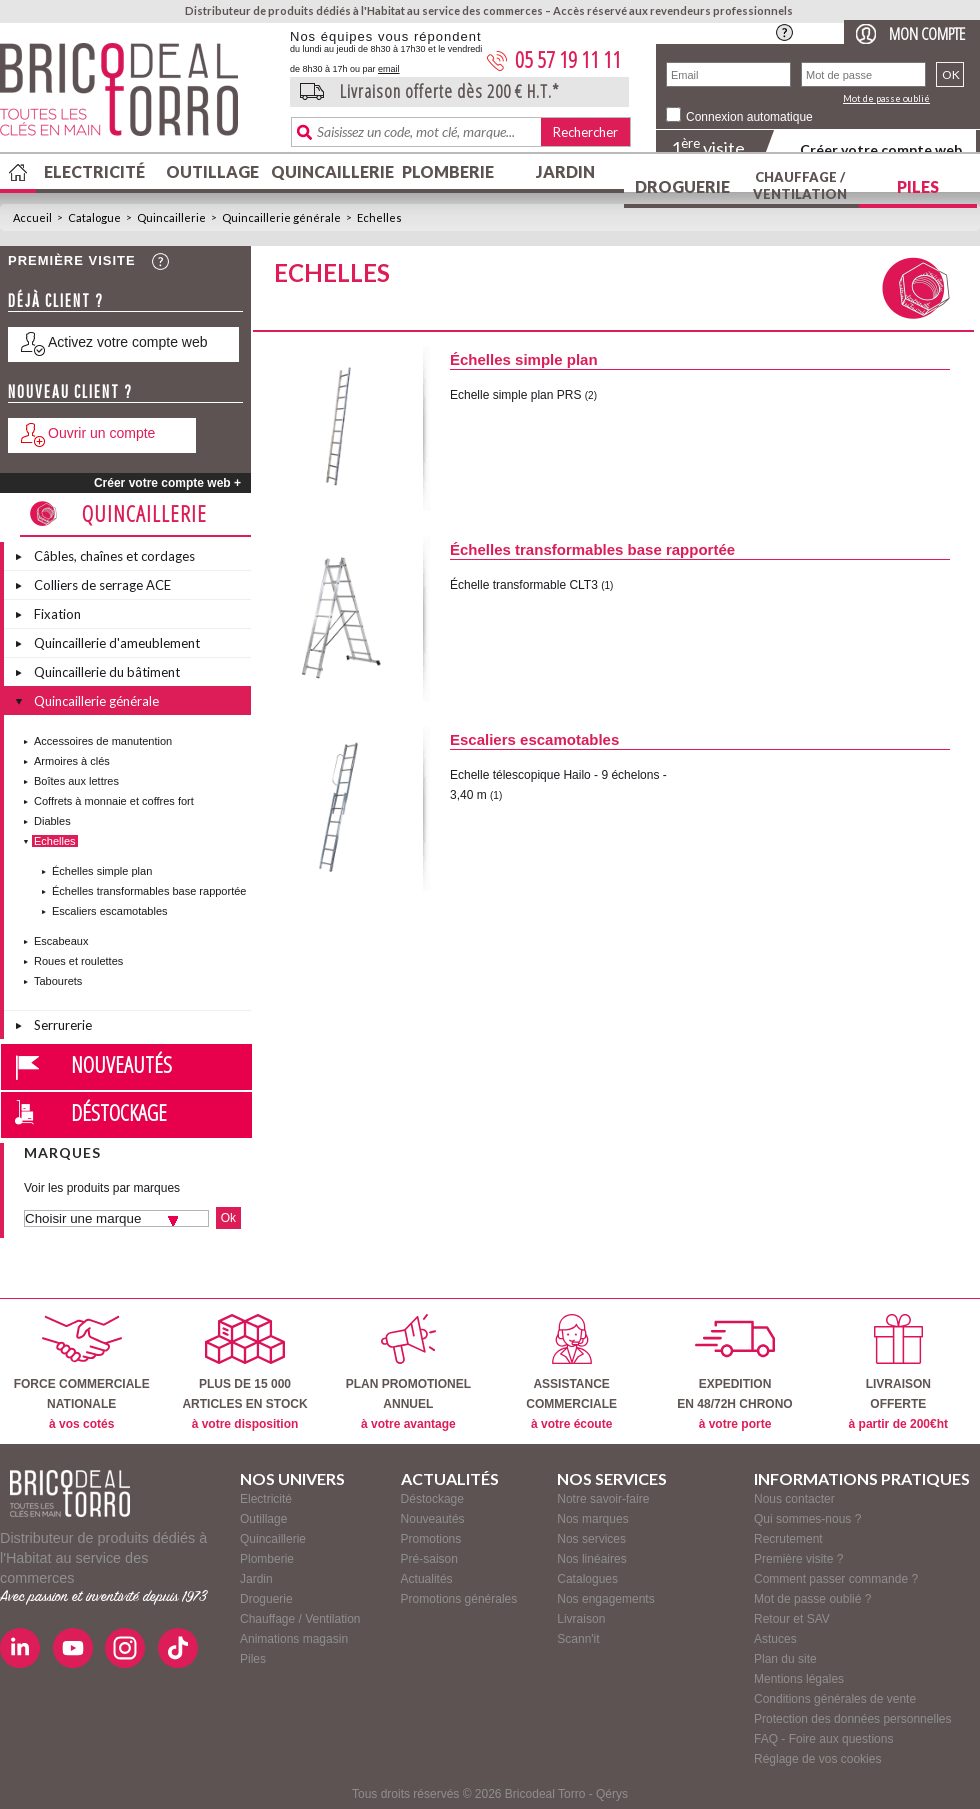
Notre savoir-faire (603, 1499)
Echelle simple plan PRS (515, 395)
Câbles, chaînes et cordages (114, 556)
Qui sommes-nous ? (807, 1519)
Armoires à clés (72, 761)
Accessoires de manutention (103, 741)
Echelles (379, 217)
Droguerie (682, 186)
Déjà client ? (56, 300)
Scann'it (578, 1639)
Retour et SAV (792, 1619)
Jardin (565, 171)
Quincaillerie (330, 171)
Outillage (212, 171)
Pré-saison (429, 1559)
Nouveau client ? (70, 391)
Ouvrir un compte (101, 433)
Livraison (581, 1619)
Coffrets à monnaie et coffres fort (114, 801)
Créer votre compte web (881, 149)
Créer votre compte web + (167, 483)
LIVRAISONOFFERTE (898, 1372)
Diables (52, 821)
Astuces (775, 1639)
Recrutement (788, 1539)
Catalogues (587, 1579)
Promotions (431, 1539)
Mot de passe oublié (886, 98)
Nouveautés (121, 1064)
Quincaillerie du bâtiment (107, 672)
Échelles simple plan (102, 871)
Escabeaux (61, 941)
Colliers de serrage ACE (102, 585)
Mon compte (927, 33)
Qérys (612, 1794)
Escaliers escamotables (110, 911)
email (389, 69)
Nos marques (592, 1519)
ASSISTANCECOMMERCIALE (571, 1372)
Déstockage (119, 1112)
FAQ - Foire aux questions (823, 1739)
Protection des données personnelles (852, 1719)
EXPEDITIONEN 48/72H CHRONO (734, 1372)
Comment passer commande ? (836, 1579)
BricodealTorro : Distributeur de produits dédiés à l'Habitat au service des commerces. (137, 96)
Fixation (57, 614)
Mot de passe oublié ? (812, 1599)
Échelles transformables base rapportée (149, 891)
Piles (918, 186)
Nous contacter (794, 1499)
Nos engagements (605, 1599)
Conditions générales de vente (835, 1699)
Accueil (32, 217)
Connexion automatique (749, 117)
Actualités (427, 1579)
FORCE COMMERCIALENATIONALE (82, 1372)
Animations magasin (294, 1639)
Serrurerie (63, 1025)
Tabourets (58, 981)
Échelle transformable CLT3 (524, 585)
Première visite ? (798, 1559)
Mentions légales (799, 1679)
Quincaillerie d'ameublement (117, 643)
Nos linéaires (591, 1559)
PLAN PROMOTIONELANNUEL (408, 1372)
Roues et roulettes (78, 961)
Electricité (94, 171)
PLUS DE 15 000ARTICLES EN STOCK (244, 1372)
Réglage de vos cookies (817, 1759)
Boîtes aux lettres (76, 781)
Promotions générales (459, 1599)
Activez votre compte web (128, 342)
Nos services (591, 1539)
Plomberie (448, 171)
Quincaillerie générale (281, 217)
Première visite (72, 260)
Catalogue (94, 217)
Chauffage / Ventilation (800, 185)
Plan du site (785, 1659)
